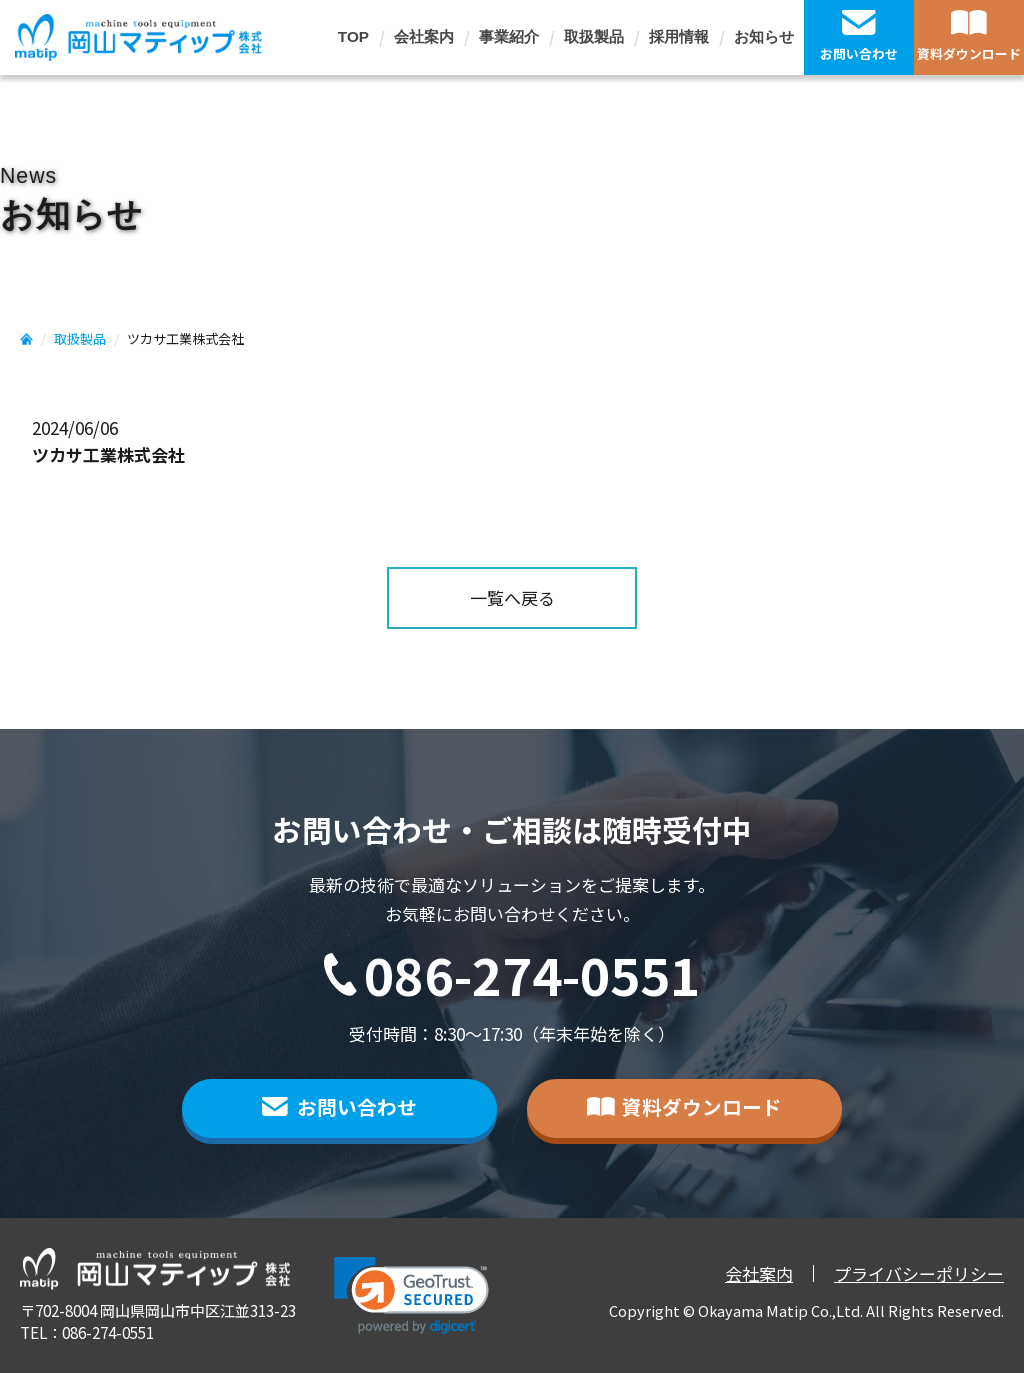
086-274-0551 (532, 974)
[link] (411, 1295)
